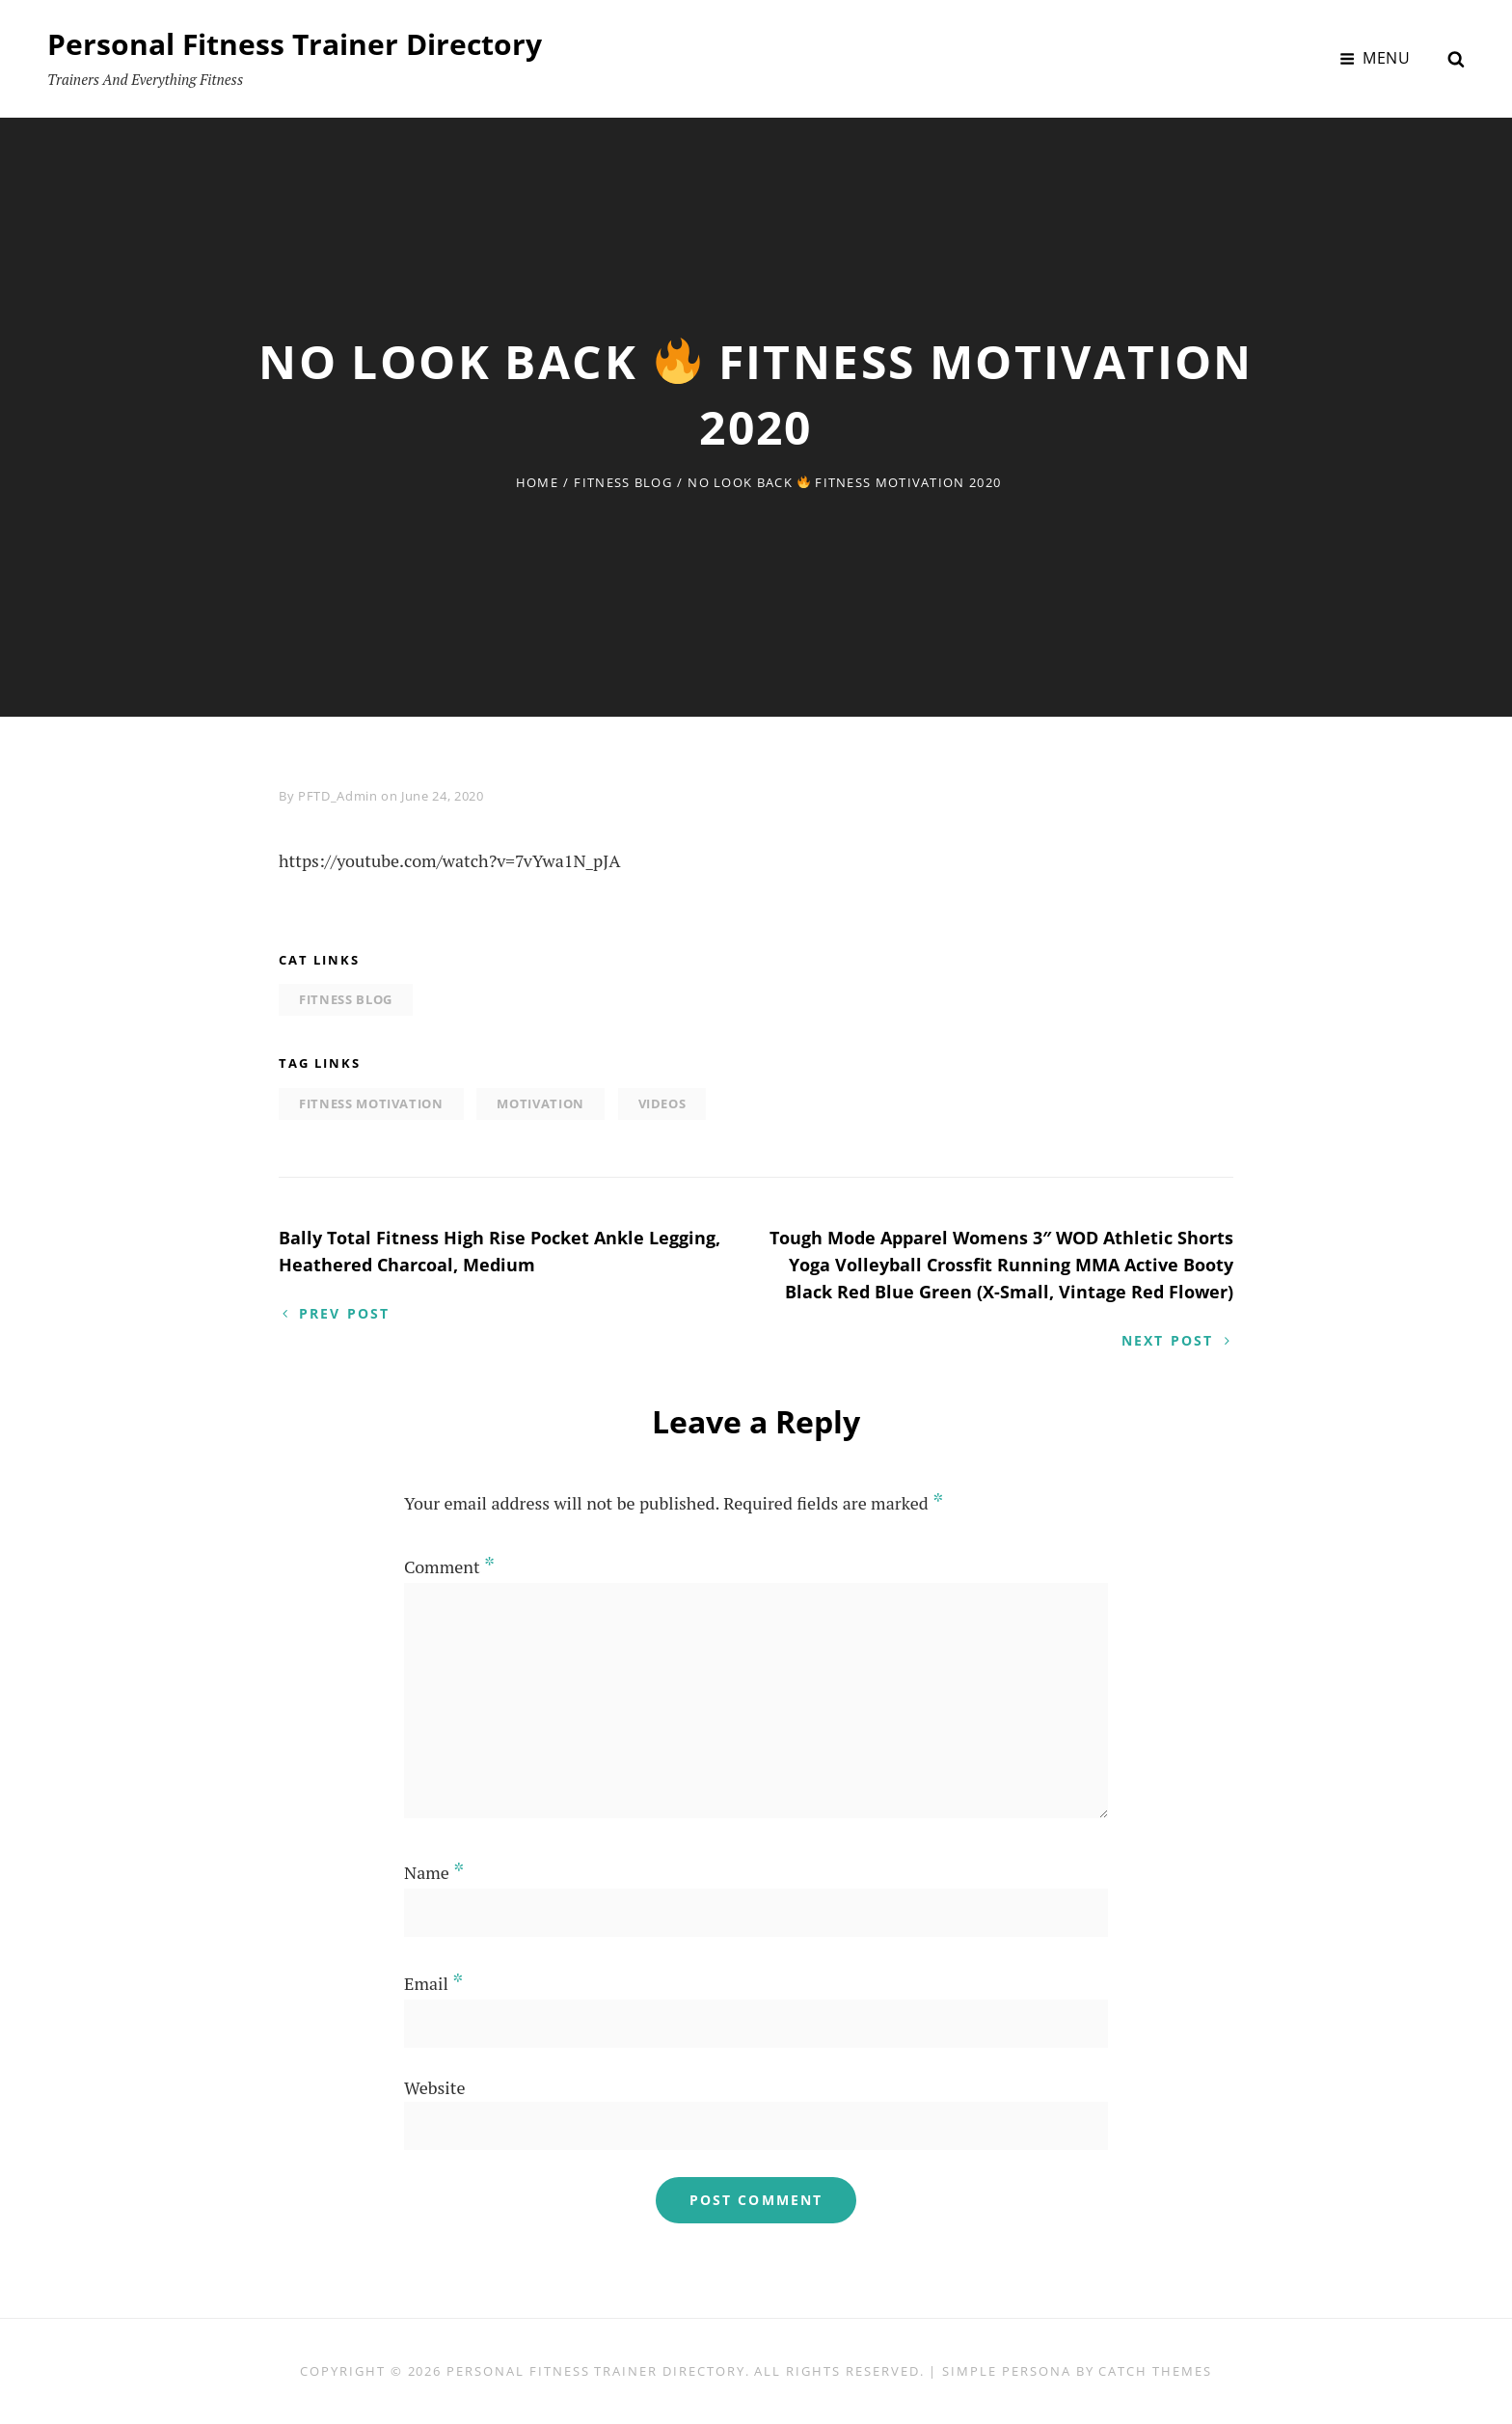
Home (537, 482)
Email (433, 1983)
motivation (540, 1103)
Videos (662, 1103)
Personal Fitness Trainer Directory (294, 44)
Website (434, 2087)
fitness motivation (371, 1103)
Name (434, 1872)
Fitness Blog (623, 482)
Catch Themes (1154, 2371)
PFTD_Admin (338, 795)
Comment (449, 1566)
